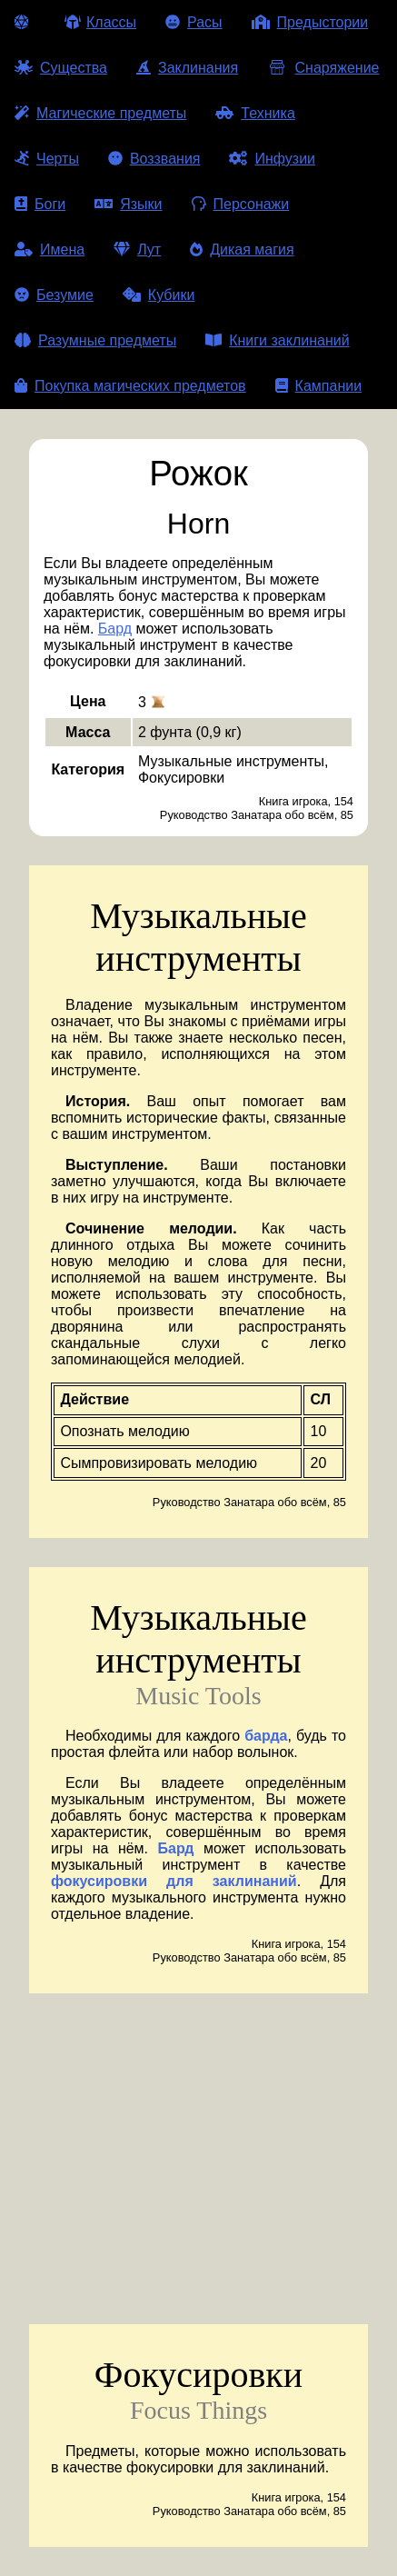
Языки (128, 204)
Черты (47, 158)
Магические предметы (100, 113)
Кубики (159, 295)
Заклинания (187, 67)
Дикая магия (241, 249)
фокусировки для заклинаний (174, 1881)
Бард (115, 628)
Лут (137, 249)
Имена (49, 249)
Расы (194, 22)
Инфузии (272, 158)
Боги (40, 204)
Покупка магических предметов (130, 386)
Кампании (318, 386)
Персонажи (241, 204)
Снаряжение (323, 67)
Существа (61, 67)
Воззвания (154, 158)
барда (265, 1735)
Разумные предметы (95, 340)
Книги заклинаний (277, 340)
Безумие (54, 295)
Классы (100, 22)
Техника (254, 113)
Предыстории (310, 22)
